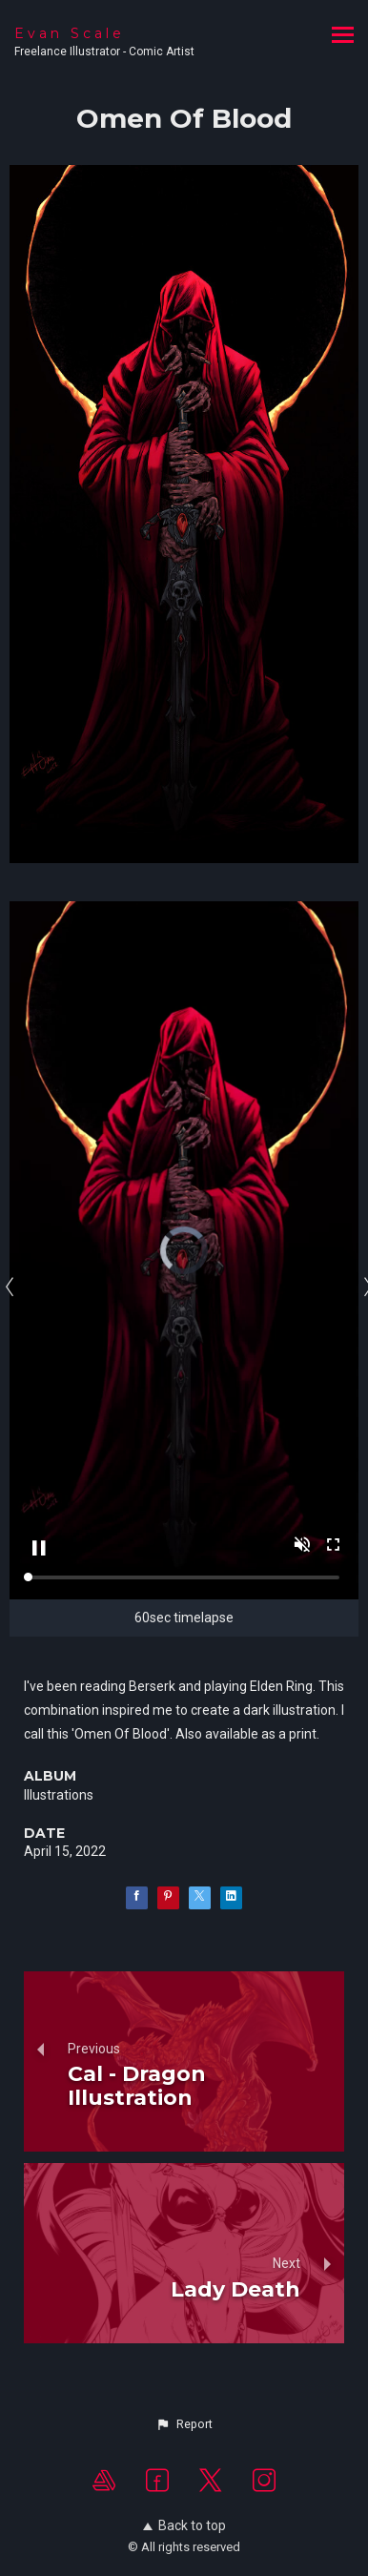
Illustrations (58, 1795)
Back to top (184, 2525)
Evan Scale (69, 33)
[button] (184, 2424)
